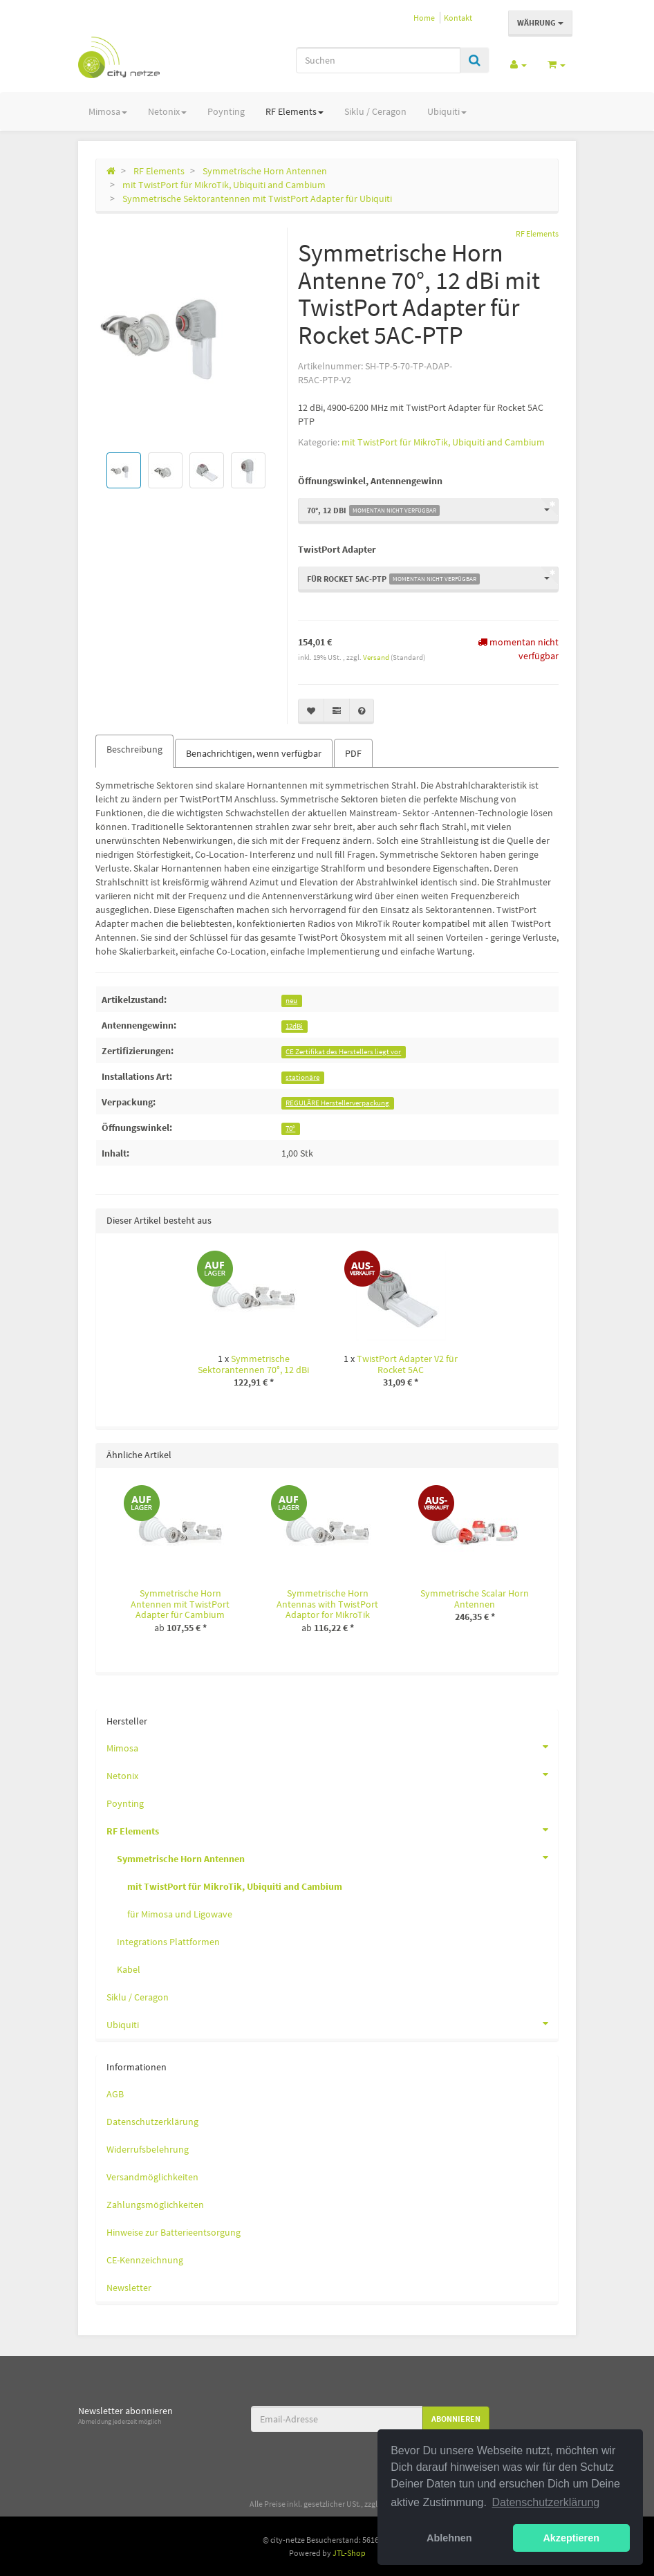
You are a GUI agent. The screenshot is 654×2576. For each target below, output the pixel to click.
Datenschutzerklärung (152, 2121)
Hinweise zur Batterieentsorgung (173, 2232)
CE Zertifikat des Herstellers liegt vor (343, 1051)
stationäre (302, 1077)
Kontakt (458, 17)
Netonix (167, 111)
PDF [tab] (353, 753)
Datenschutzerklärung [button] (546, 2502)
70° (290, 1128)
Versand (377, 657)
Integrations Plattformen (168, 1941)
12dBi (294, 1026)
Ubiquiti (447, 111)
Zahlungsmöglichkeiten (155, 2204)
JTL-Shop (349, 2553)
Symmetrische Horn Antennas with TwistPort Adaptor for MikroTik (327, 1604)
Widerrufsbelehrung (147, 2149)
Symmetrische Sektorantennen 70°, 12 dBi (253, 1363)
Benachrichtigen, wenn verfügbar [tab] (253, 753)
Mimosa (107, 111)
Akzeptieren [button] (571, 2537)
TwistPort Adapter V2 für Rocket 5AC (407, 1363)
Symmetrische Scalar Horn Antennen (474, 1598)
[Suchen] (378, 60)
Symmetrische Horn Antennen (337, 1857)
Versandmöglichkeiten (152, 2177)
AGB (115, 2094)
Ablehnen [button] (449, 2537)
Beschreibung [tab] (134, 749)
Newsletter (128, 2287)
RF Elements (294, 111)
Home (424, 17)
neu (291, 1000)
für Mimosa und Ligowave (179, 1914)
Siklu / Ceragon (375, 111)
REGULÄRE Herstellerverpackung (337, 1102)
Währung (540, 22)
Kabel (128, 1969)
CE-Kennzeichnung (144, 2260)
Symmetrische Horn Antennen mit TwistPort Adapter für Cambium (180, 1604)
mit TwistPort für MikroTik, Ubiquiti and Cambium (443, 442)
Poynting (226, 111)
